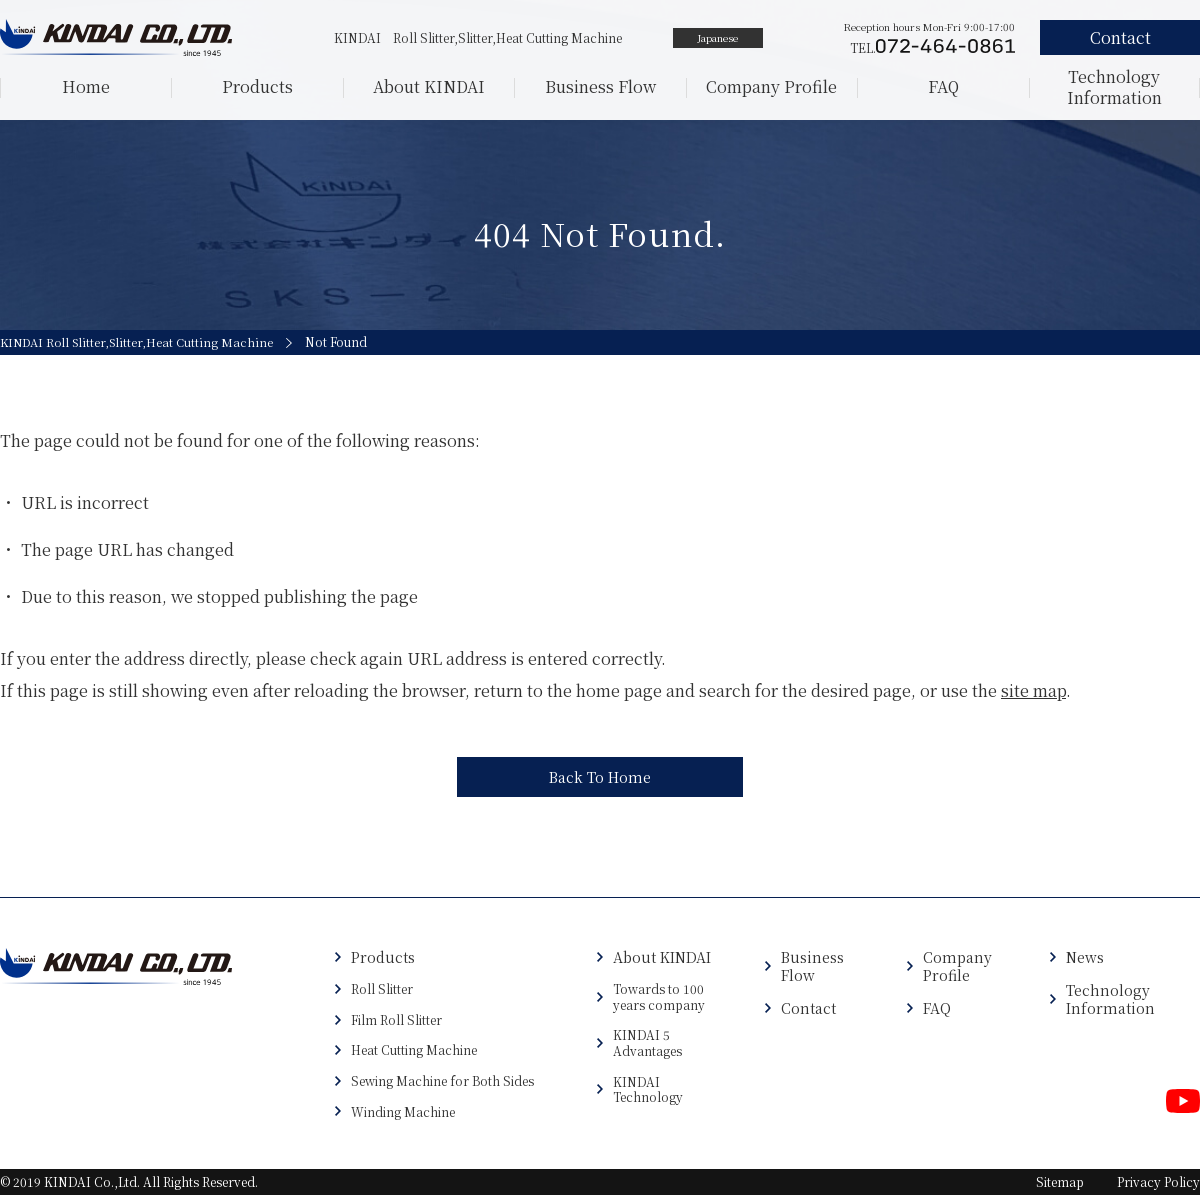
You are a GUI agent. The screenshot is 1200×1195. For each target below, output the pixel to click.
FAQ (943, 86)
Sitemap (1060, 1181)
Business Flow (600, 86)
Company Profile (771, 86)
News (1085, 957)
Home (86, 86)
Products (257, 86)
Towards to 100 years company (659, 996)
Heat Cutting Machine (414, 1050)
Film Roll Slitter (396, 1020)
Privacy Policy (1158, 1181)
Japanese (717, 37)
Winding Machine (403, 1112)
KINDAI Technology (648, 1089)
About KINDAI (429, 86)
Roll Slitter (382, 989)
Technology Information (1114, 87)
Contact (808, 1008)
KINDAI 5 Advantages (647, 1042)
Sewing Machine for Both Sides (442, 1081)
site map (1033, 690)
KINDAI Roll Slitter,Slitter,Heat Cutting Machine (139, 342)
